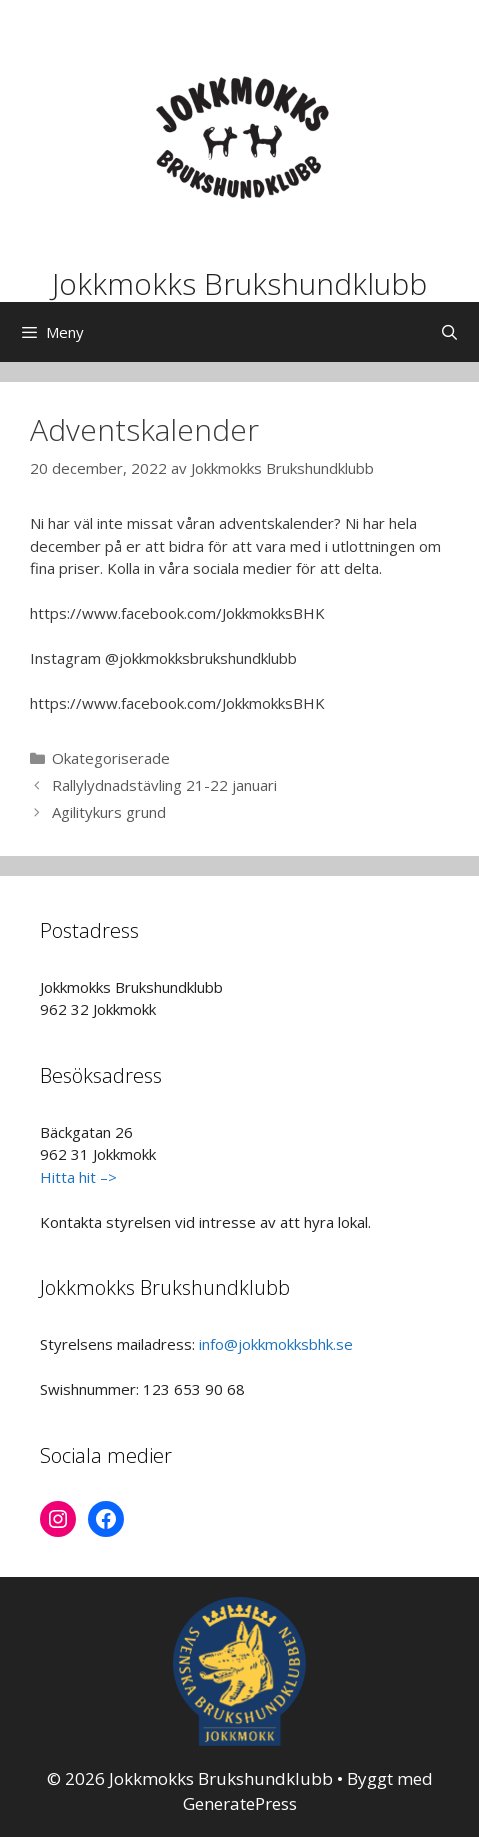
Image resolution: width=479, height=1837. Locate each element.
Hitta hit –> (78, 1177)
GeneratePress (240, 1803)
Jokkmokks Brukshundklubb (239, 283)
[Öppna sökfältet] (449, 332)
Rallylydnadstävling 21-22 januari (164, 785)
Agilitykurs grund (109, 812)
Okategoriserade (111, 758)
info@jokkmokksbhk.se (276, 1344)
